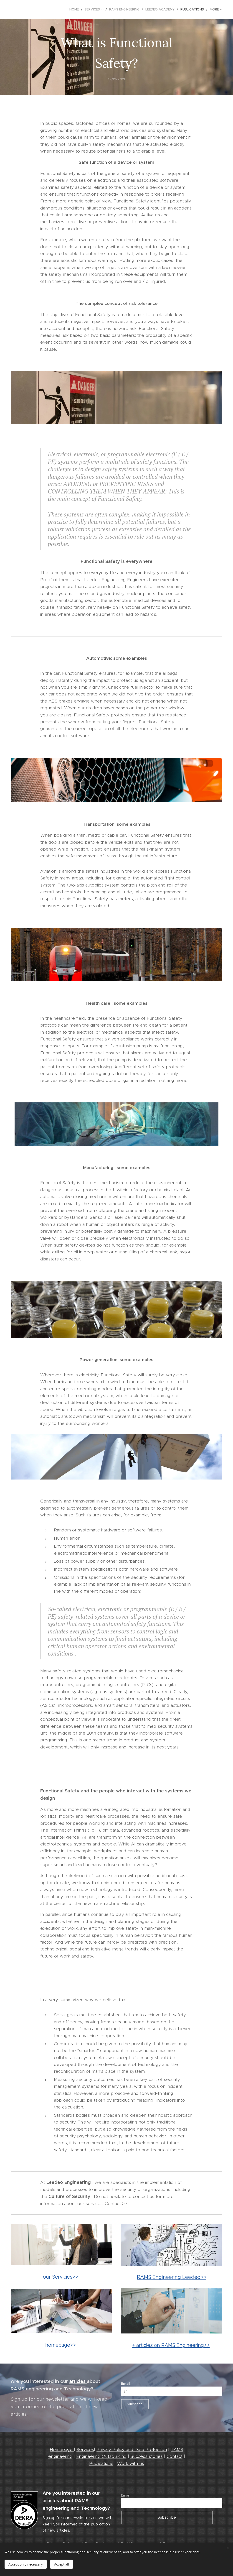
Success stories (146, 2456)
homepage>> (60, 2345)
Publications (101, 2463)
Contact (174, 2456)
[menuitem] (75, 9)
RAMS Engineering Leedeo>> (171, 2277)
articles (78, 2381)
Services (85, 2449)
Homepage (62, 2449)
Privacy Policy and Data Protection (131, 2449)
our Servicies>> (60, 2277)
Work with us (130, 2463)
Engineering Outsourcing (101, 2456)
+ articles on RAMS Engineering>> (171, 2345)
